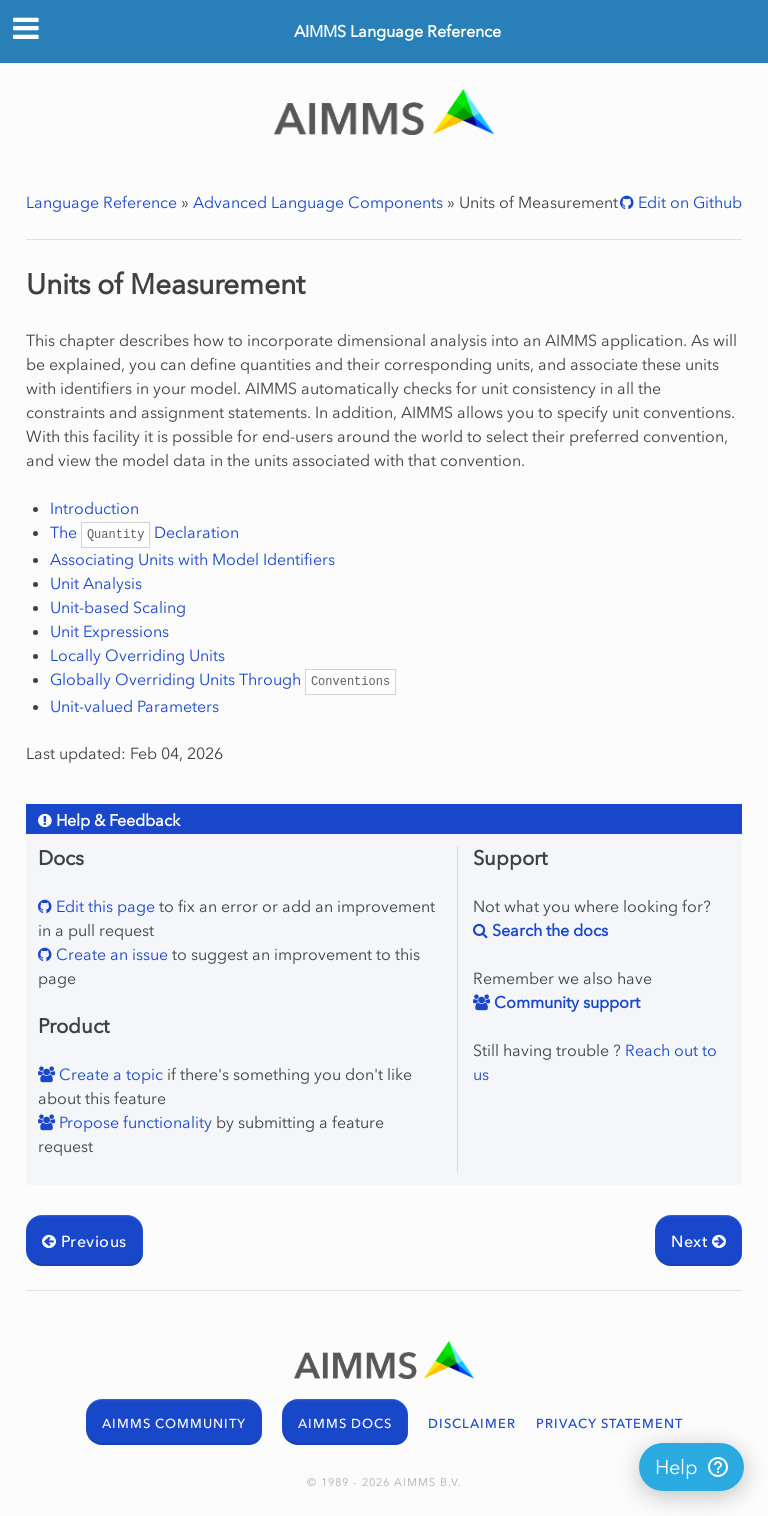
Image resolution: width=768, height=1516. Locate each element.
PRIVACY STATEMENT (609, 1423)
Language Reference (101, 202)
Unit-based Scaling (118, 607)
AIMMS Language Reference (397, 31)
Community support (565, 1002)
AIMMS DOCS (345, 1423)
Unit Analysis (96, 583)
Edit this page (103, 906)
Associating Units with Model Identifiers (192, 559)
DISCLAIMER (472, 1423)
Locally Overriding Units (137, 655)
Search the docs (548, 930)
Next (698, 1241)
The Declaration (145, 532)
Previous (84, 1241)
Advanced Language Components (318, 202)
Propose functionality (133, 1122)
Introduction (94, 508)
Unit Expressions (109, 631)
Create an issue (110, 954)
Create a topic (109, 1074)
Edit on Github (688, 202)
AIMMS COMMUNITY (174, 1423)
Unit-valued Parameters (134, 706)
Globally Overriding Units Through (223, 679)
